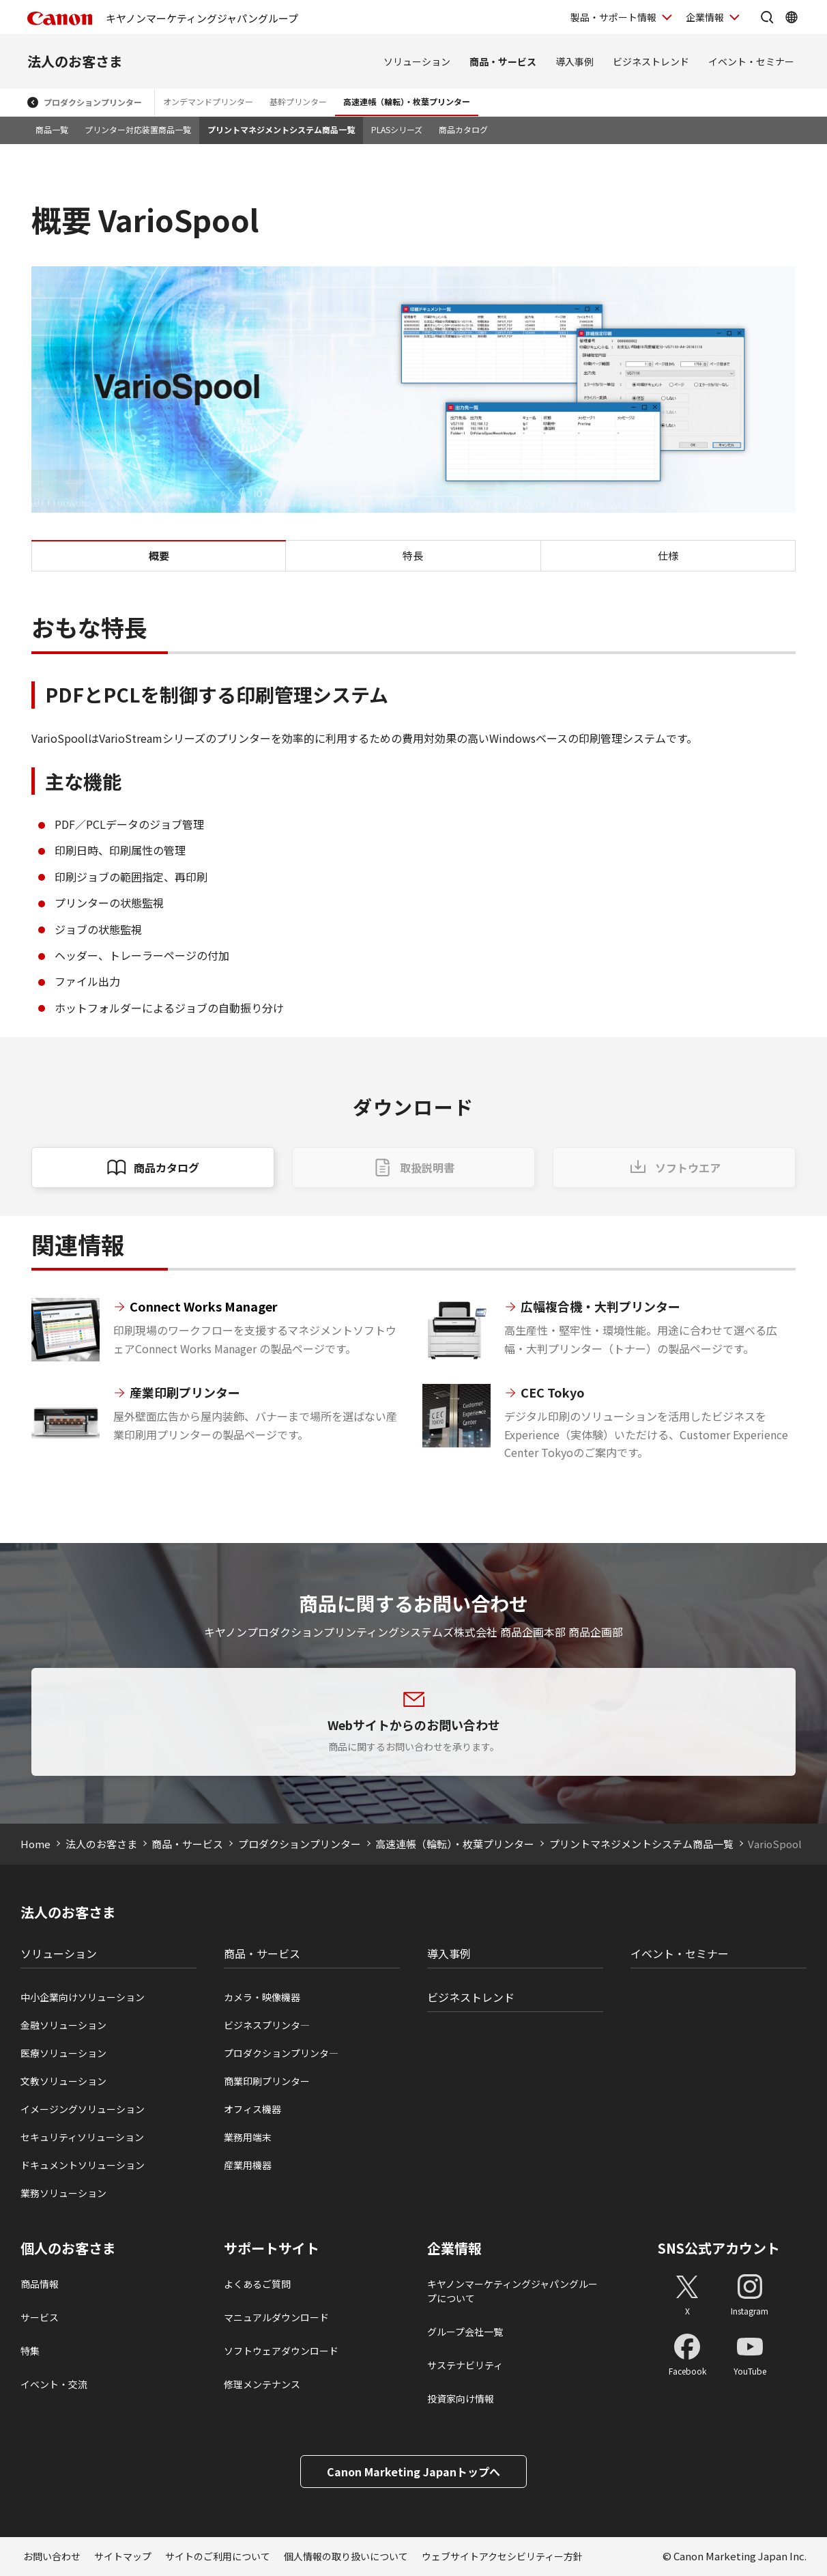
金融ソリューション (63, 2025)
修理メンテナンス (262, 2384)
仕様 (668, 555)
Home (35, 1844)
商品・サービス (502, 61)
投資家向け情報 (460, 2398)
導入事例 (574, 61)
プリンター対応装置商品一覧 (138, 129)
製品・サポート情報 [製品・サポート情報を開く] (613, 17)
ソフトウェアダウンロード (281, 2351)
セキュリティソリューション (82, 2137)
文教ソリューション (63, 2081)
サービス (39, 2317)
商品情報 (39, 2284)
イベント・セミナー (751, 61)
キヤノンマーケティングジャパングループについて (512, 2291)
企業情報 (454, 2248)
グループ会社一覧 (465, 2331)
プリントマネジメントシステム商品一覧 (281, 129)
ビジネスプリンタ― (267, 2025)
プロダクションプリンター (93, 102)
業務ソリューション (63, 2193)
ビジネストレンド (651, 61)
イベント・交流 (53, 2384)
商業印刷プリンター (267, 2081)
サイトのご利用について (217, 2556)
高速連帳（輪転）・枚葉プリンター (406, 101)
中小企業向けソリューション (82, 1997)
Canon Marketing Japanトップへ (413, 2471)
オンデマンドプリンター (208, 101)
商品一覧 (51, 129)
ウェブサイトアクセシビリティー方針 (502, 2556)
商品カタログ (463, 129)
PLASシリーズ (396, 129)
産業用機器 (248, 2165)
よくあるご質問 (257, 2284)
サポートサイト (271, 2248)
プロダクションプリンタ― (281, 2053)
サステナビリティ (465, 2365)
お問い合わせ (52, 2556)
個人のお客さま (68, 2248)
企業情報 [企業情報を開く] (705, 17)
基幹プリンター (298, 101)
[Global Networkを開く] (791, 17)
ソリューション (416, 61)
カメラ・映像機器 (262, 1997)
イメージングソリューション (82, 2109)
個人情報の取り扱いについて (346, 2556)
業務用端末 (248, 2137)
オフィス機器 (252, 2109)
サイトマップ (122, 2556)
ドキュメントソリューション (82, 2165)
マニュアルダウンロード (276, 2317)
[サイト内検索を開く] (767, 17)
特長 (413, 555)
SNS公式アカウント (719, 2248)
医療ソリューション (63, 2053)
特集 (30, 2351)
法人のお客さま (75, 61)
